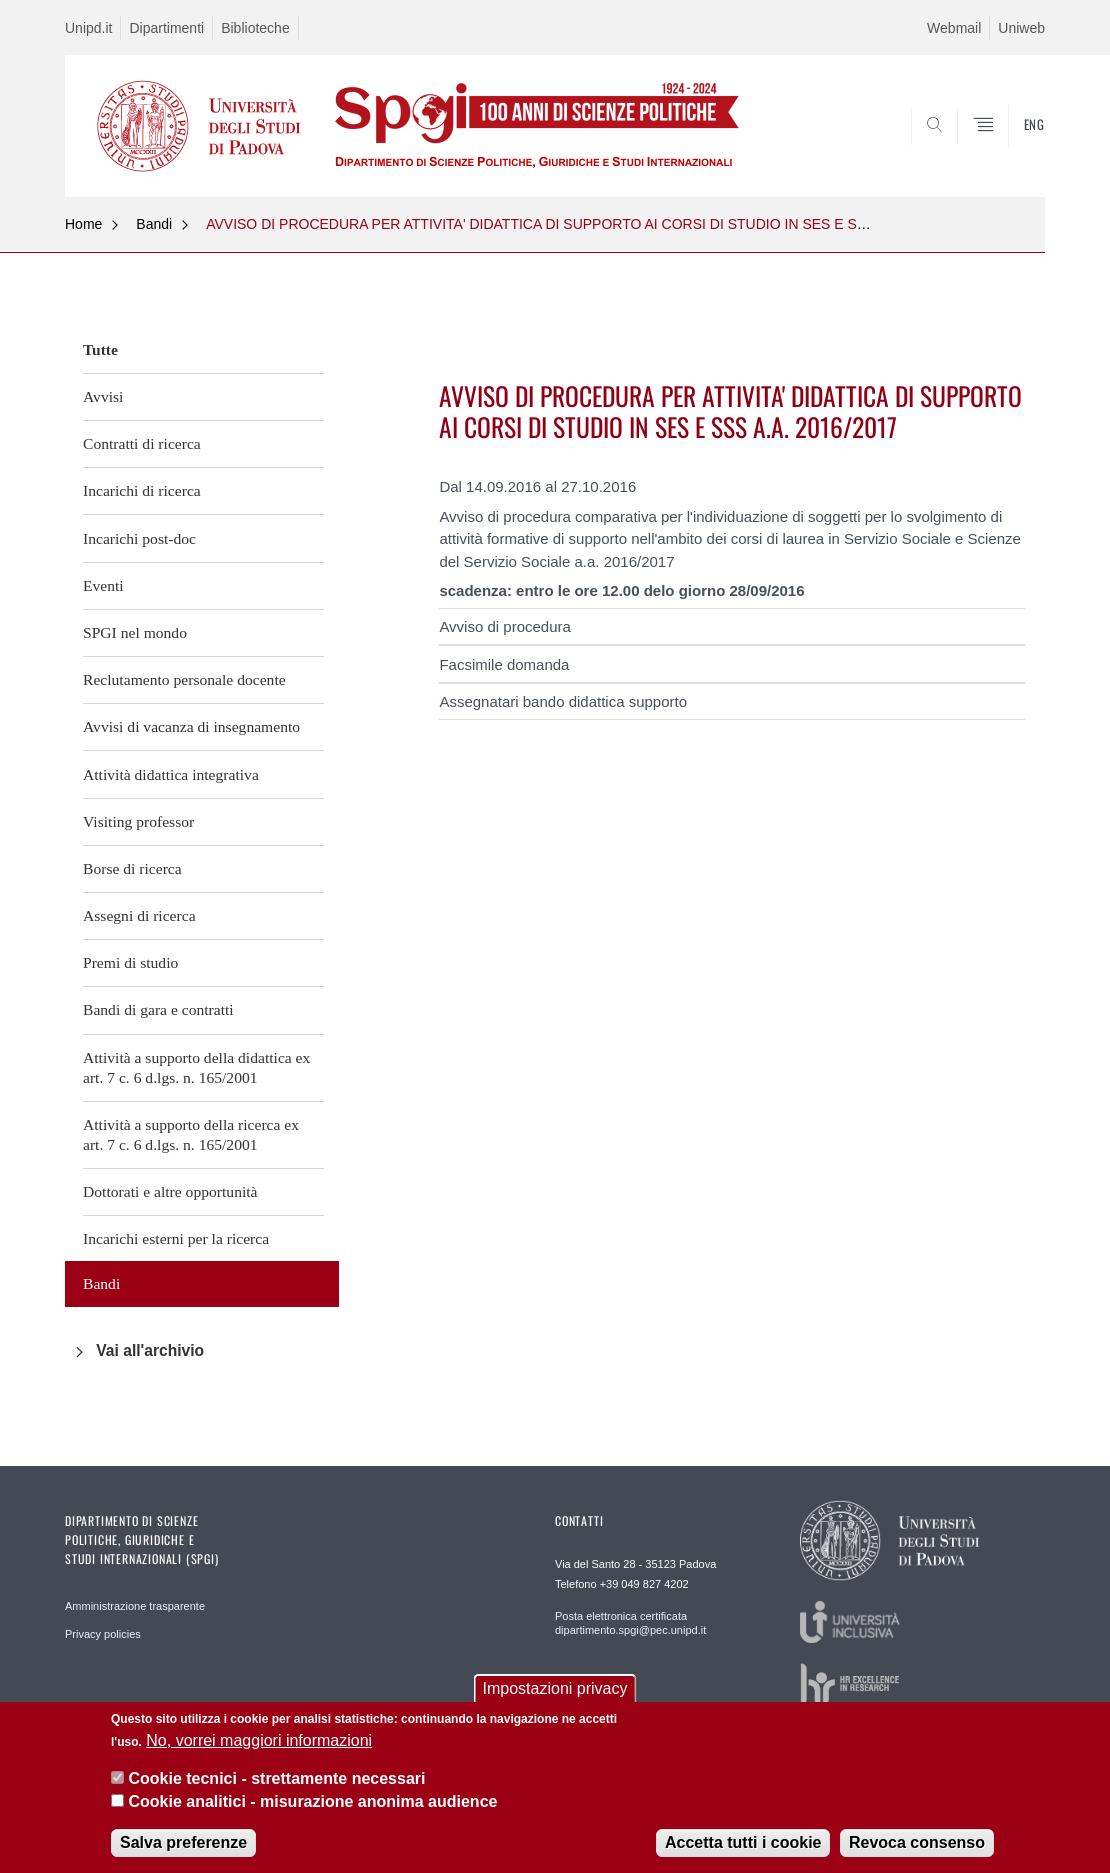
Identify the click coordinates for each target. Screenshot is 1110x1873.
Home (83, 224)
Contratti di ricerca (142, 443)
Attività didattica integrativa (171, 774)
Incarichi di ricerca (142, 490)
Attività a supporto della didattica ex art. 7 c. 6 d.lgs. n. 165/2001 (196, 1067)
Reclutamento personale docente (184, 679)
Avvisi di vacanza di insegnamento (191, 726)
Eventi (103, 585)
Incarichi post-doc (139, 538)
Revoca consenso (917, 1842)
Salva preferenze (183, 1842)
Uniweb (1021, 28)
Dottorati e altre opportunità (170, 1191)
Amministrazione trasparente (135, 1606)
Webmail (954, 28)
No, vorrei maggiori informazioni (259, 1740)
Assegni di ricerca (139, 915)
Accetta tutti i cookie (743, 1842)
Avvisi (103, 396)
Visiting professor (138, 821)
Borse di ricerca (132, 868)
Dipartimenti (166, 28)
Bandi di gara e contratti (158, 1009)
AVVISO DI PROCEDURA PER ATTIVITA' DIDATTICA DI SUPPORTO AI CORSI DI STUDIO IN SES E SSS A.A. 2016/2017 (590, 224)
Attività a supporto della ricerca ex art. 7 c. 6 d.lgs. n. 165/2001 (191, 1134)
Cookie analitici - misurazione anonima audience (312, 1801)
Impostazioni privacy (555, 1688)
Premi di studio (130, 962)
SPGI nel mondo (135, 632)
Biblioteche (255, 28)
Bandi (154, 224)
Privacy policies (103, 1634)
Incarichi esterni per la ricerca (176, 1238)
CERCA (1014, 149)
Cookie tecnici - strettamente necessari (276, 1778)
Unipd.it (88, 28)
